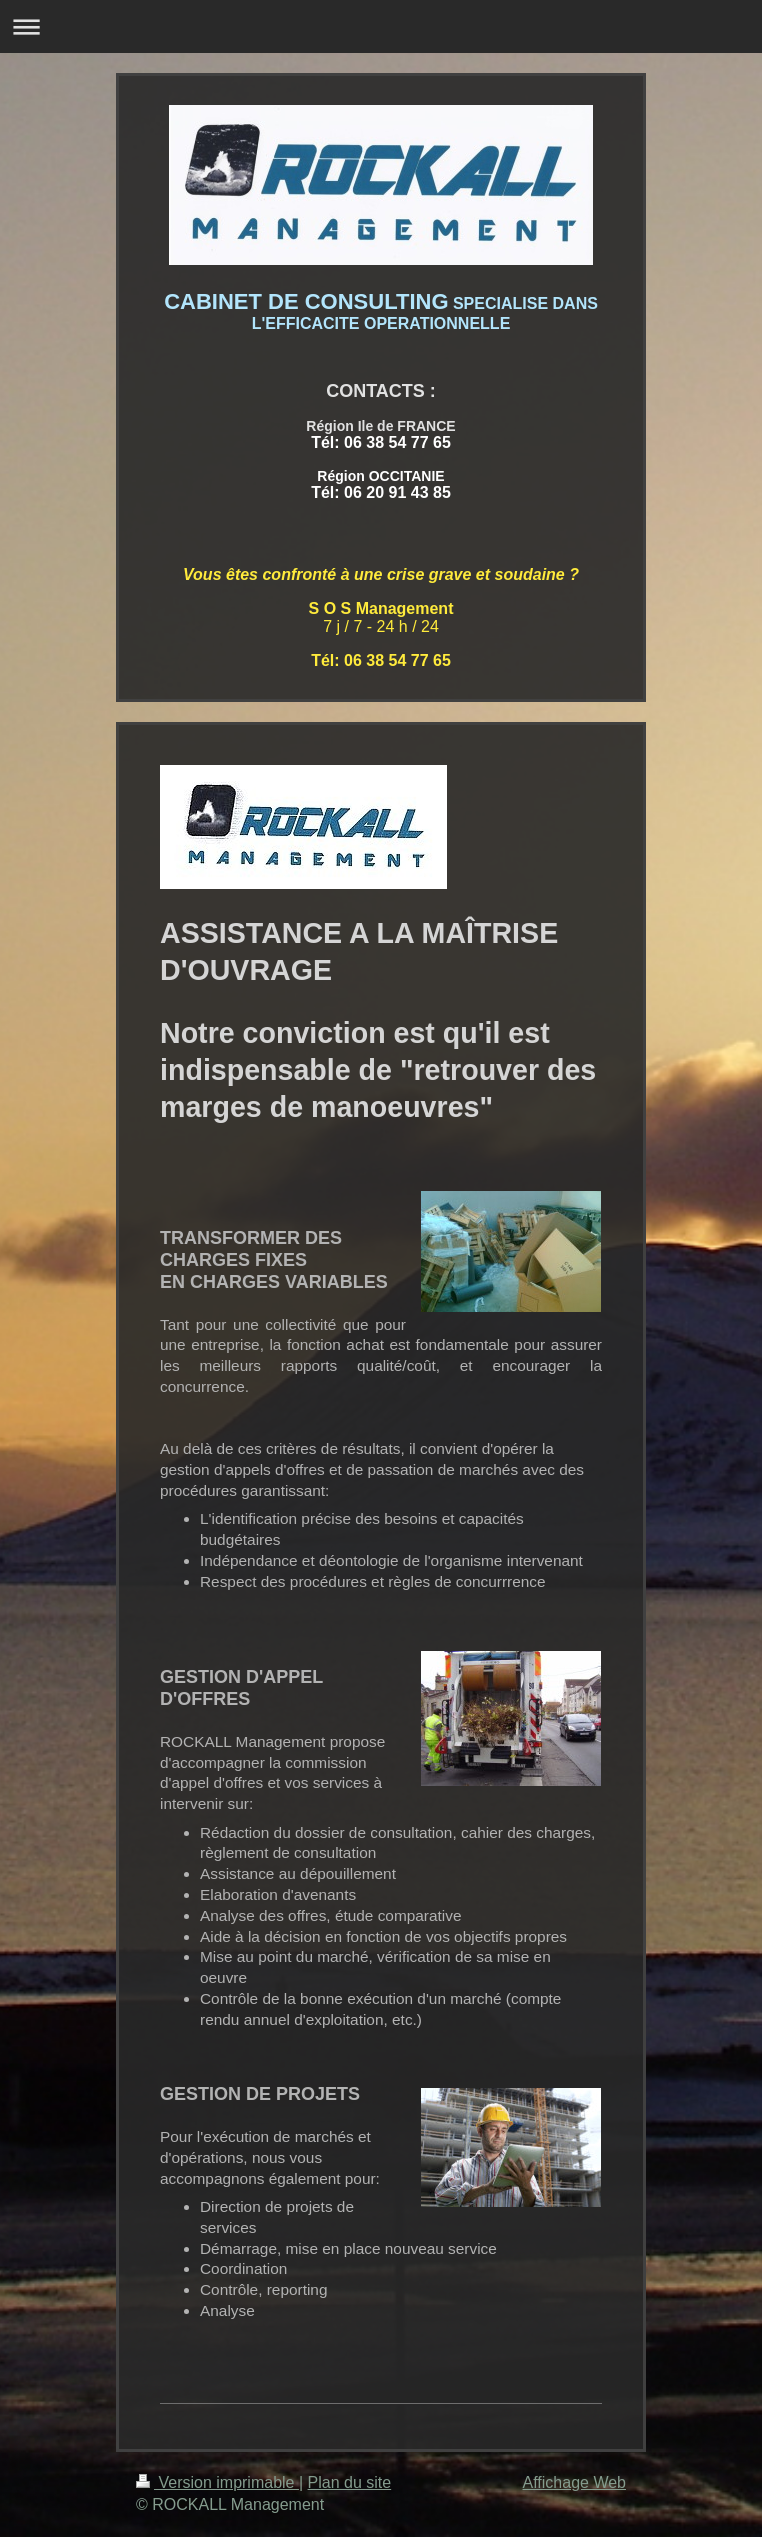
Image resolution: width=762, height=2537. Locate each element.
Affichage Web (574, 2482)
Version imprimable (217, 2482)
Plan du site (350, 2482)
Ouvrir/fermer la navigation (381, 26)
